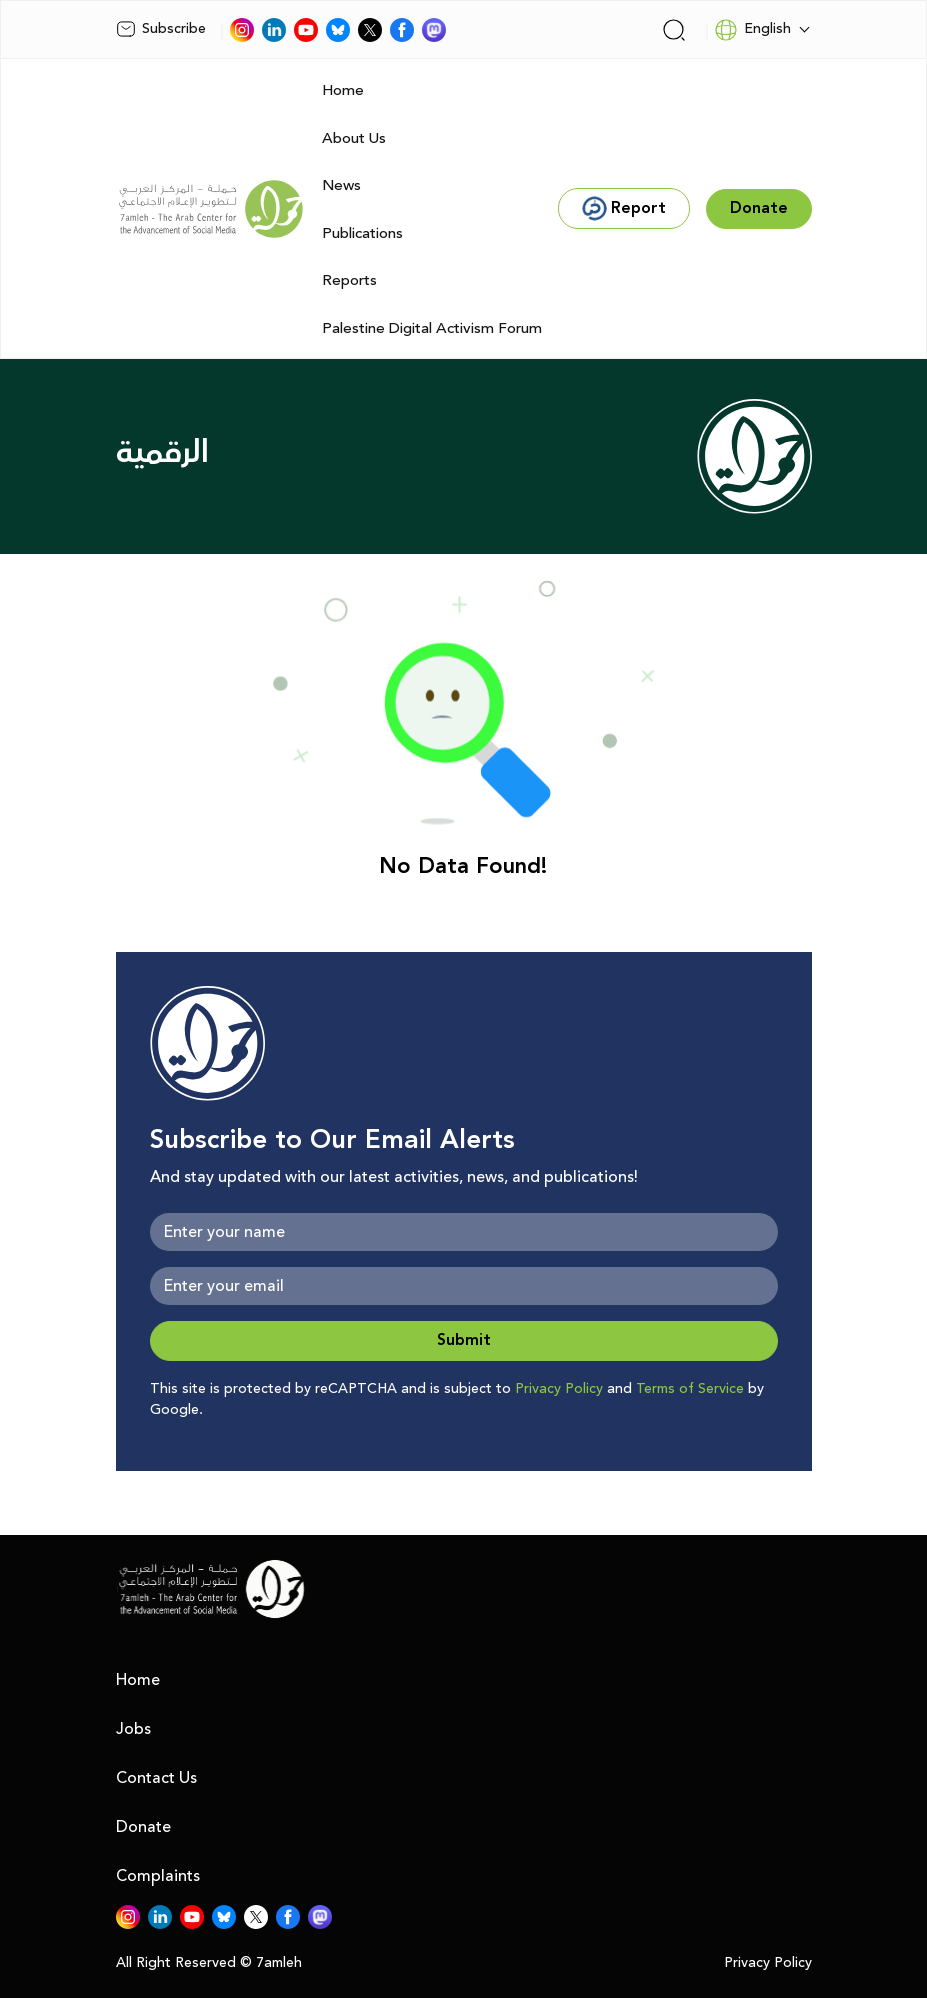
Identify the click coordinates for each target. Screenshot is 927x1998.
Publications (362, 233)
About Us (354, 138)
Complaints (158, 1876)
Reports (349, 280)
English (752, 30)
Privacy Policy (559, 1389)
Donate (143, 1827)
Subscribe (161, 29)
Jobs (133, 1729)
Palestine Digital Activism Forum (432, 328)
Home (343, 90)
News (341, 185)
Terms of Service (690, 1389)
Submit (464, 1340)
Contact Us (156, 1778)
